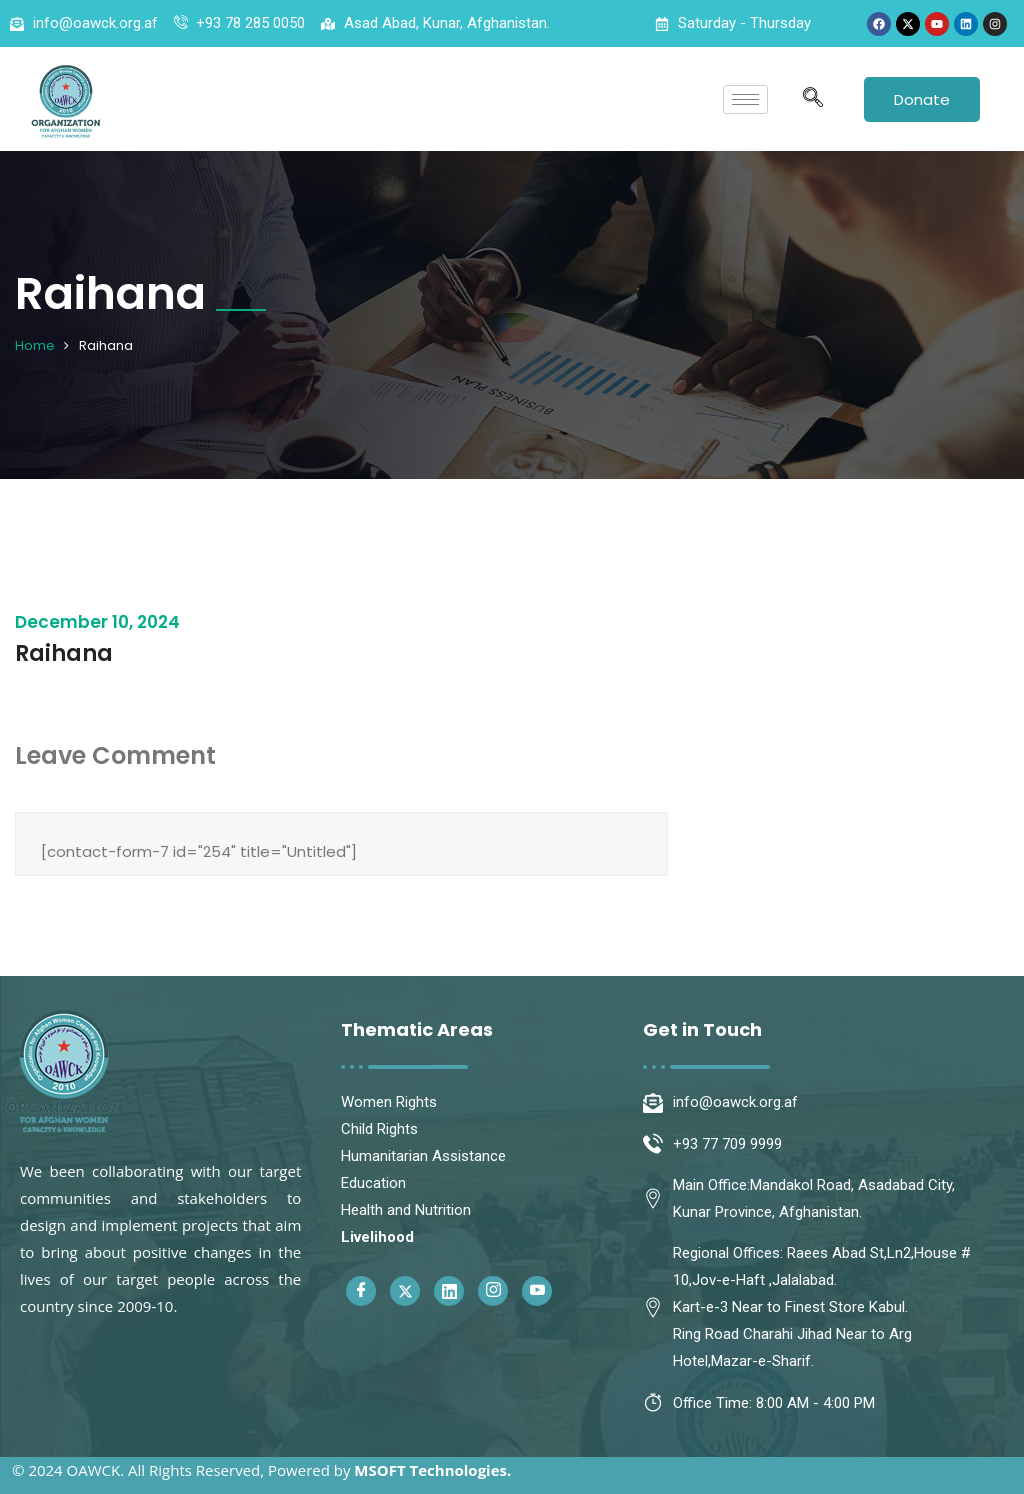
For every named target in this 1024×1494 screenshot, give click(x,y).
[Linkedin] (449, 1291)
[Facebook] (361, 1291)
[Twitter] (405, 1291)
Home (35, 345)
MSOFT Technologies (430, 1470)
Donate (922, 99)
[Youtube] (537, 1291)
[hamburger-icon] (745, 99)
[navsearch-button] (813, 99)
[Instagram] (493, 1291)
